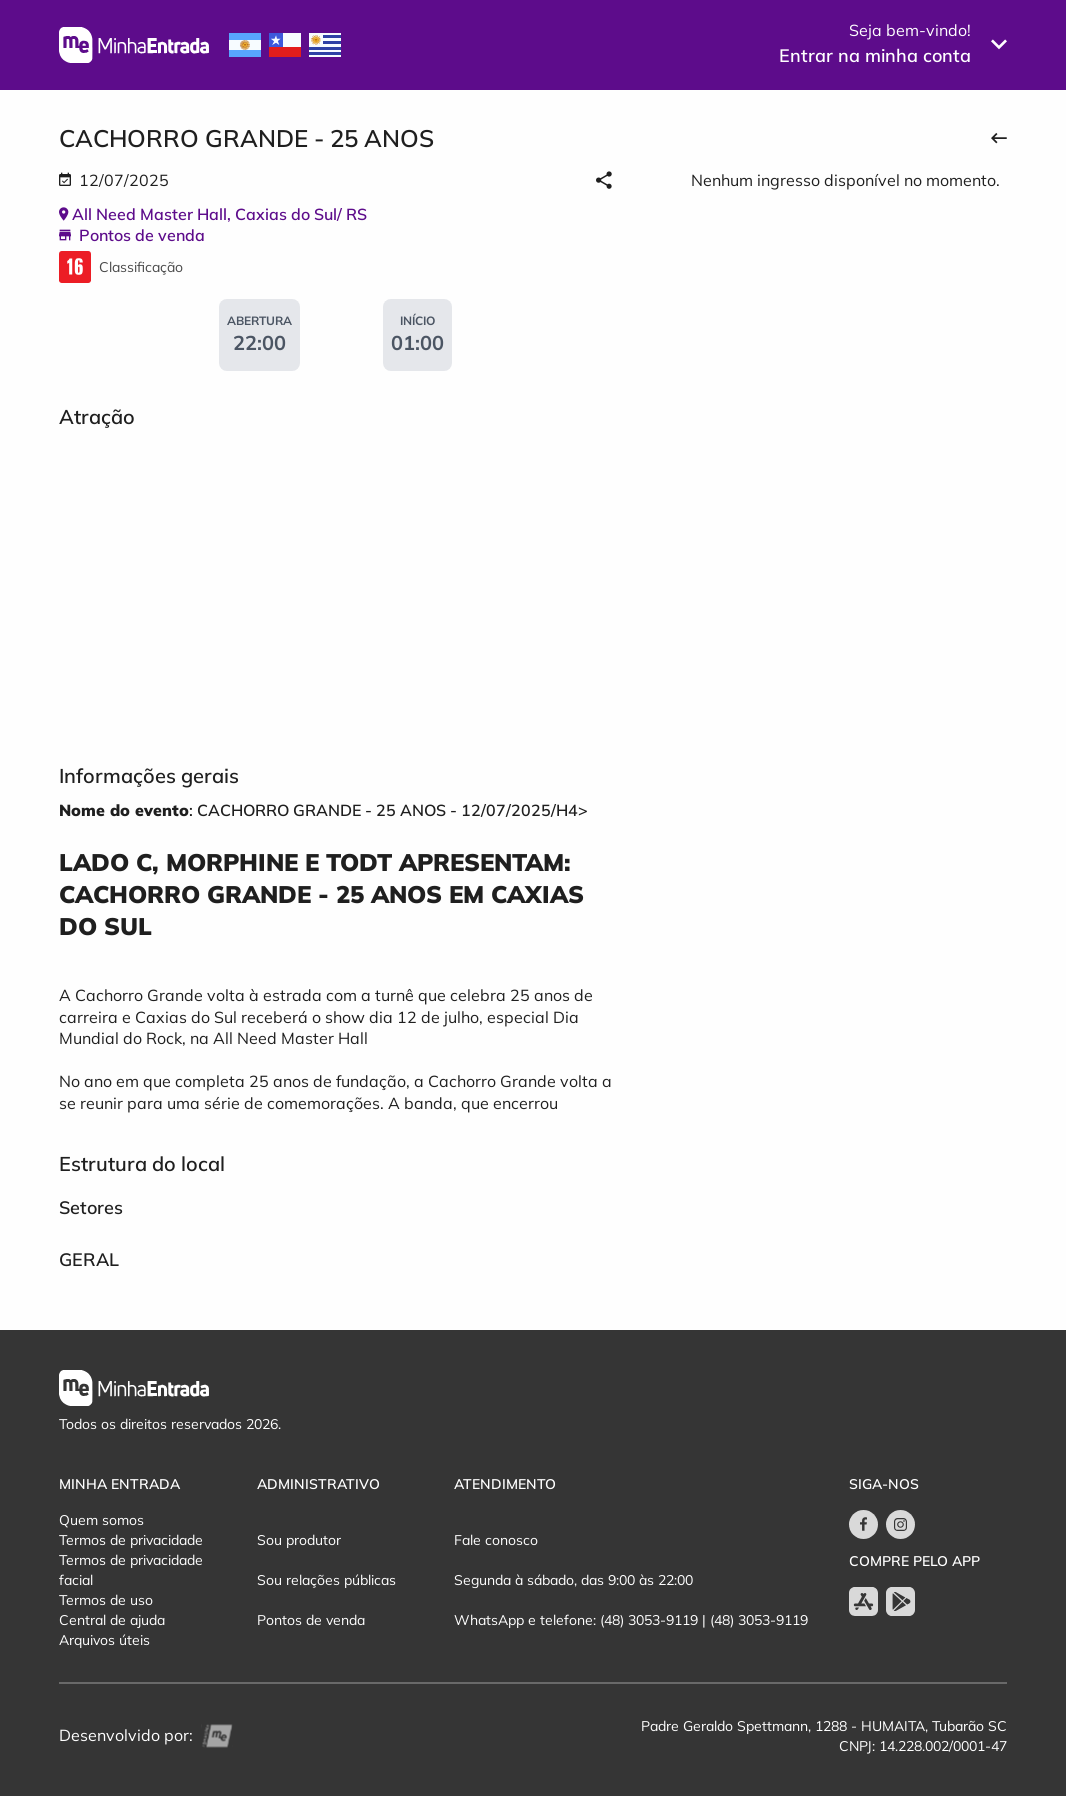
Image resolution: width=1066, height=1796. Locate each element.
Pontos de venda (311, 1620)
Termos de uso (106, 1600)
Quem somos (101, 1520)
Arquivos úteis (104, 1640)
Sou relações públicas (326, 1580)
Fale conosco (496, 1540)
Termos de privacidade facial (131, 1570)
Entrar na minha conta (875, 55)
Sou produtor (299, 1540)
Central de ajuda (112, 1620)
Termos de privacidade (131, 1540)
